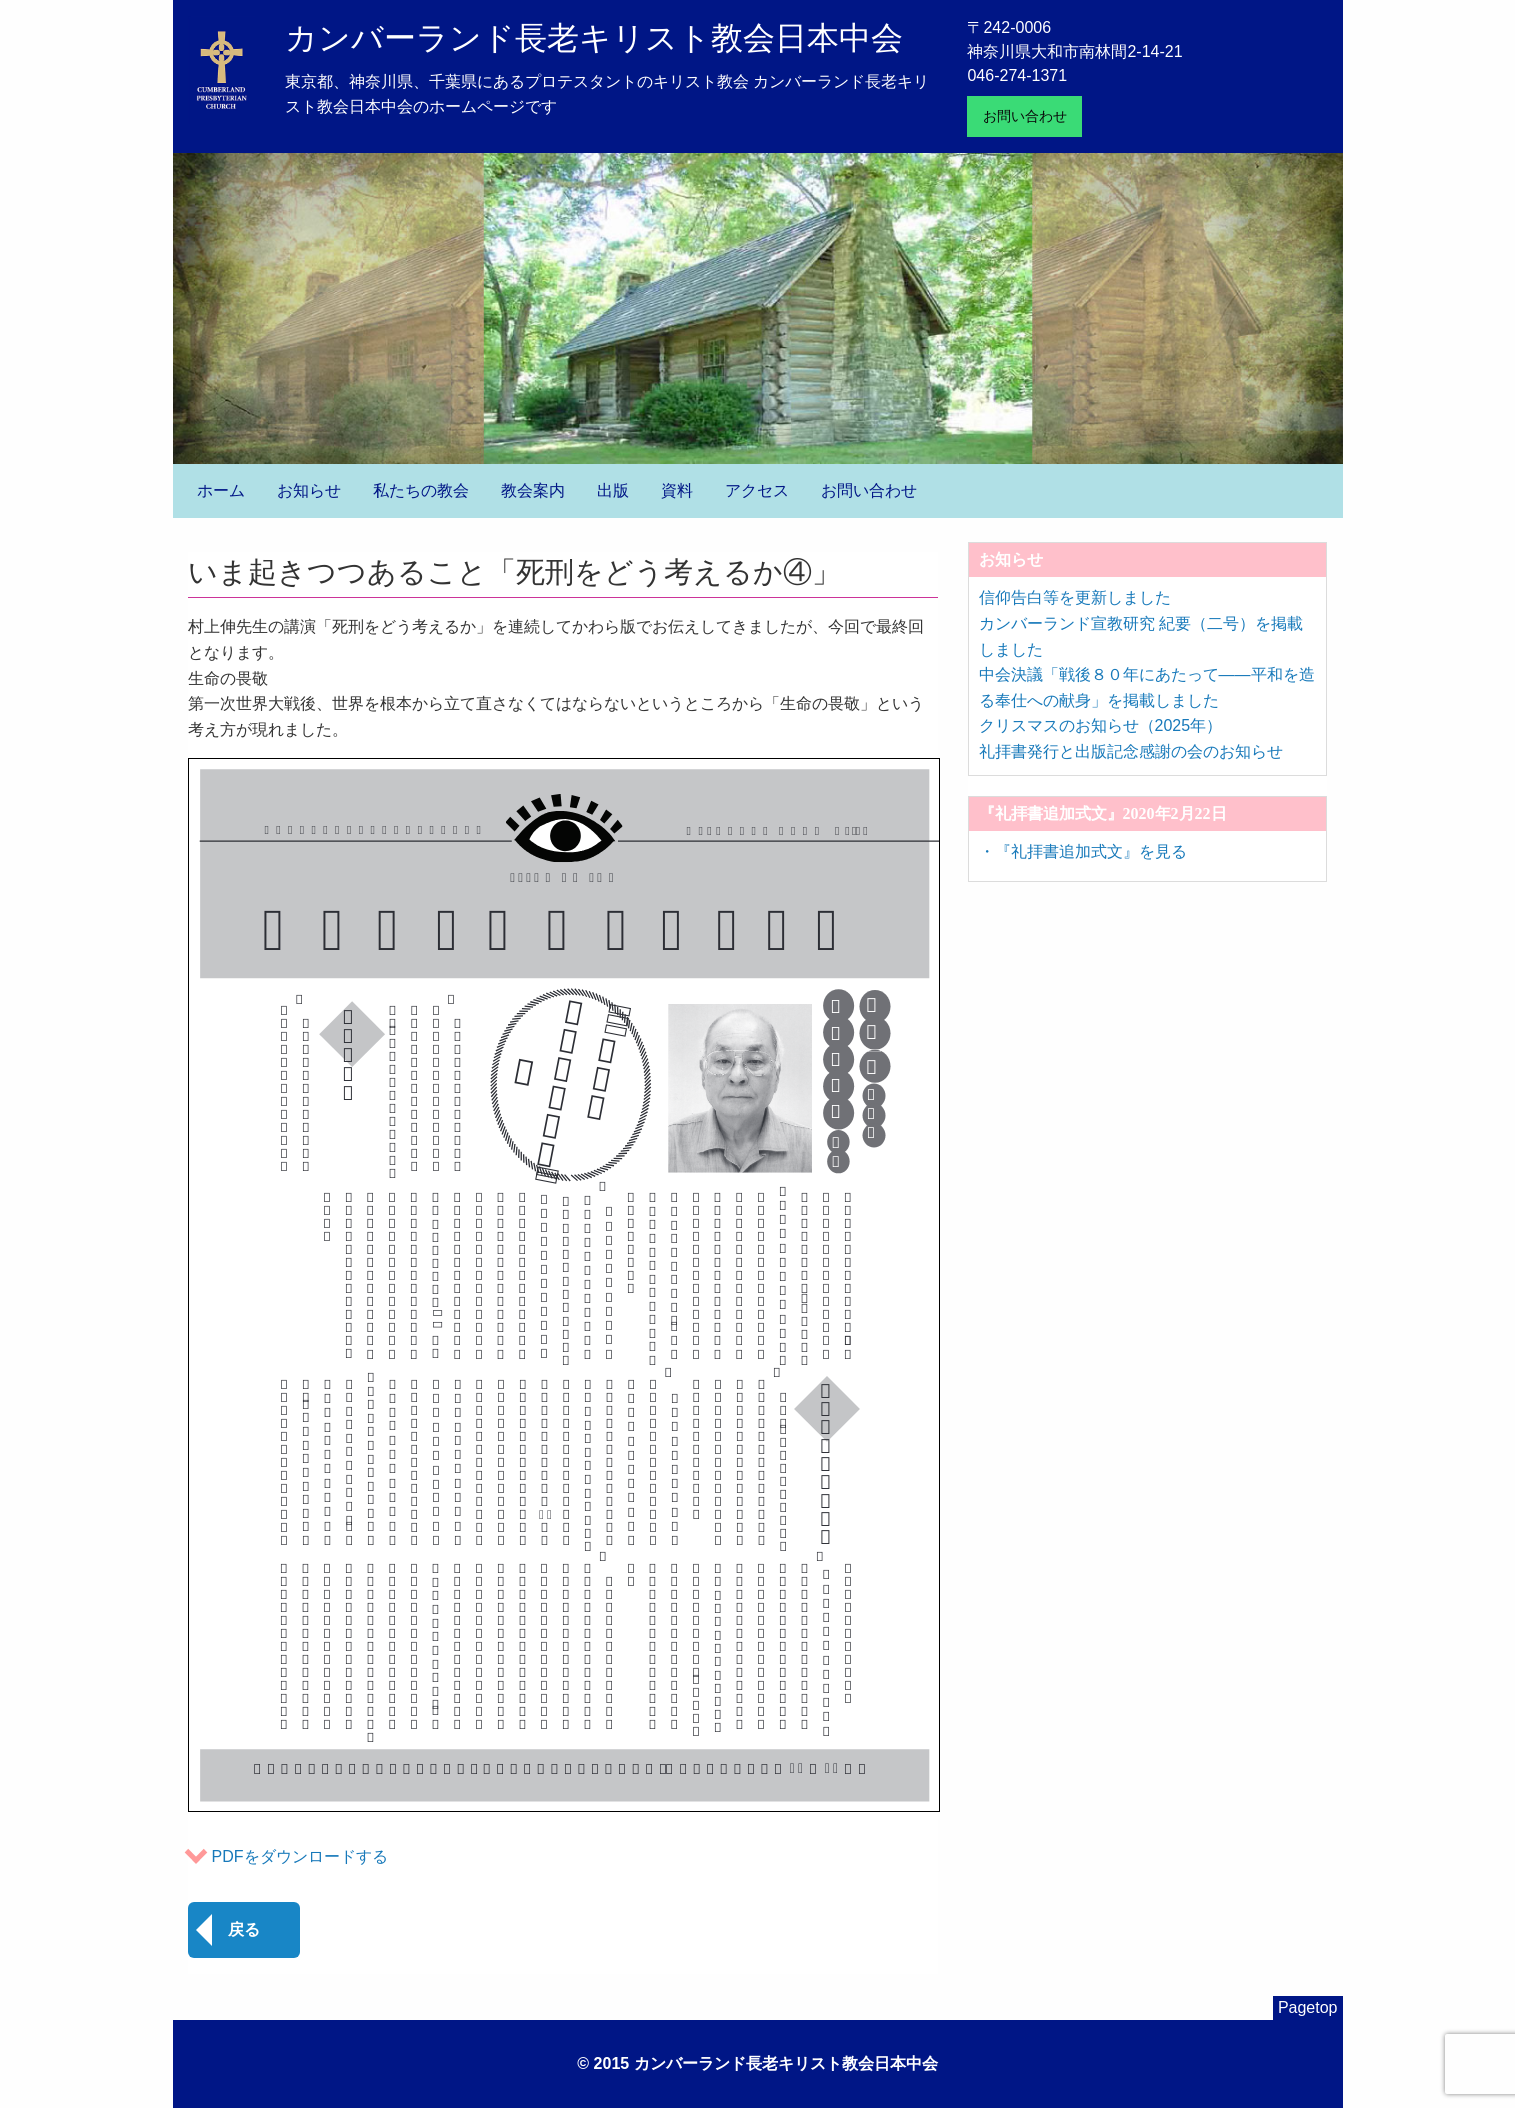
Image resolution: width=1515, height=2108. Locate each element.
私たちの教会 (421, 490)
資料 (677, 490)
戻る (244, 1929)
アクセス (757, 490)
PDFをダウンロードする (300, 1856)
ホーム (221, 490)
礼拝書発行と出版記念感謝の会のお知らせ (1131, 751)
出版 (613, 490)
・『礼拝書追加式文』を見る (1083, 851)
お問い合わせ (1025, 116)
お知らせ (309, 490)
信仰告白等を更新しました (1075, 597)
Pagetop (1308, 2007)
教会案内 (533, 490)
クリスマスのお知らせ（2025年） (1101, 725)
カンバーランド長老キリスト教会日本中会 (594, 38)
